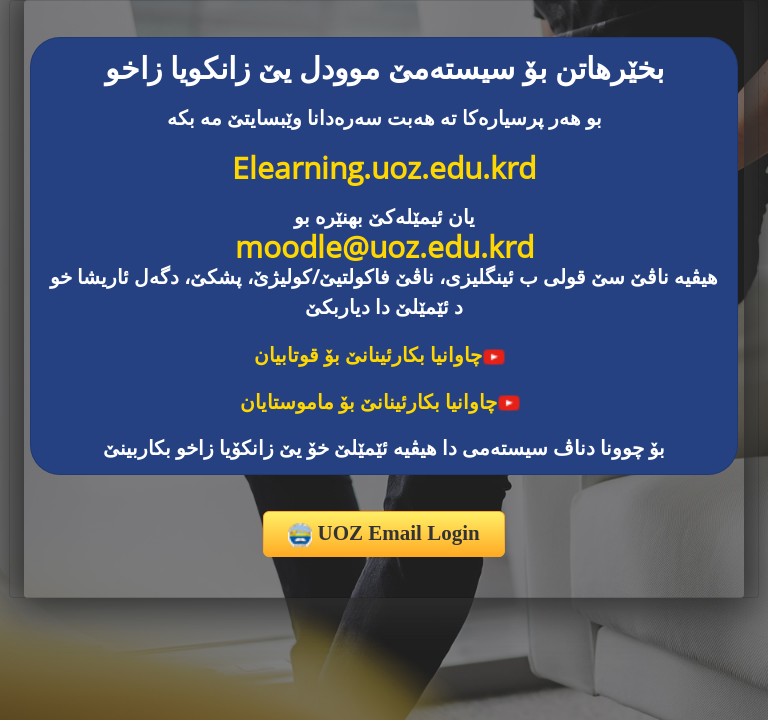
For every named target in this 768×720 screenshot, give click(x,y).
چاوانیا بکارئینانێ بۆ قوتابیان (380, 354)
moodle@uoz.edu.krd (384, 246)
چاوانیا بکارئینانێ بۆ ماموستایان (380, 401)
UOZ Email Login (383, 534)
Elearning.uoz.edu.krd (384, 167)
